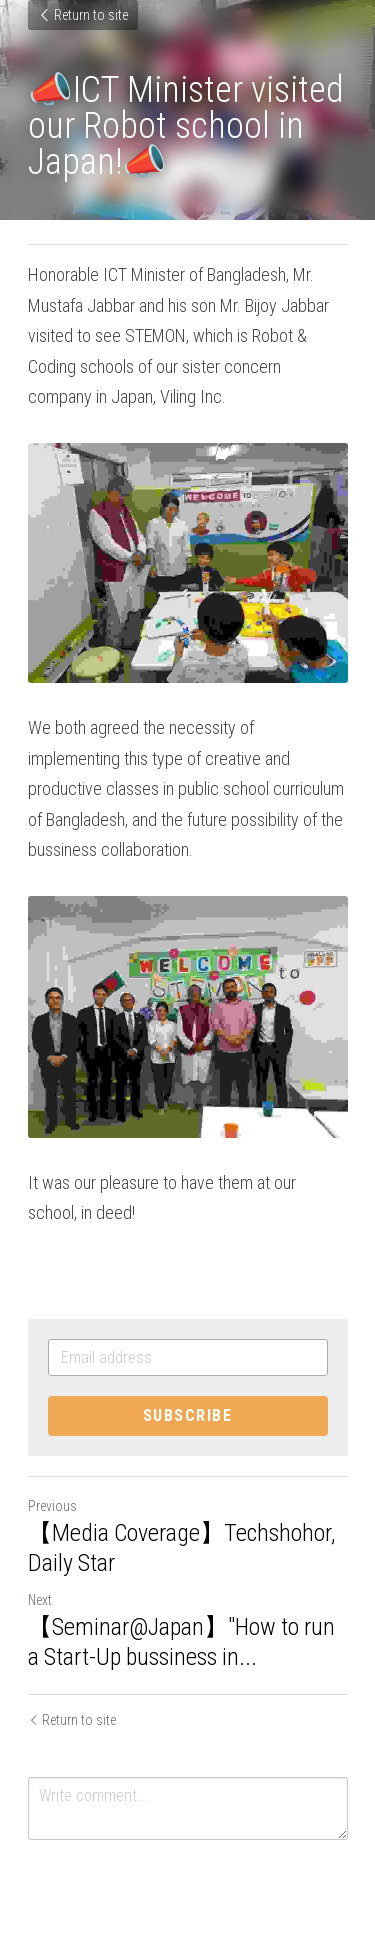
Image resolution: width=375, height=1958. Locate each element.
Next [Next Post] (40, 1600)
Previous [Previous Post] (52, 1506)
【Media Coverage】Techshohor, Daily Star (181, 1548)
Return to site (83, 15)
